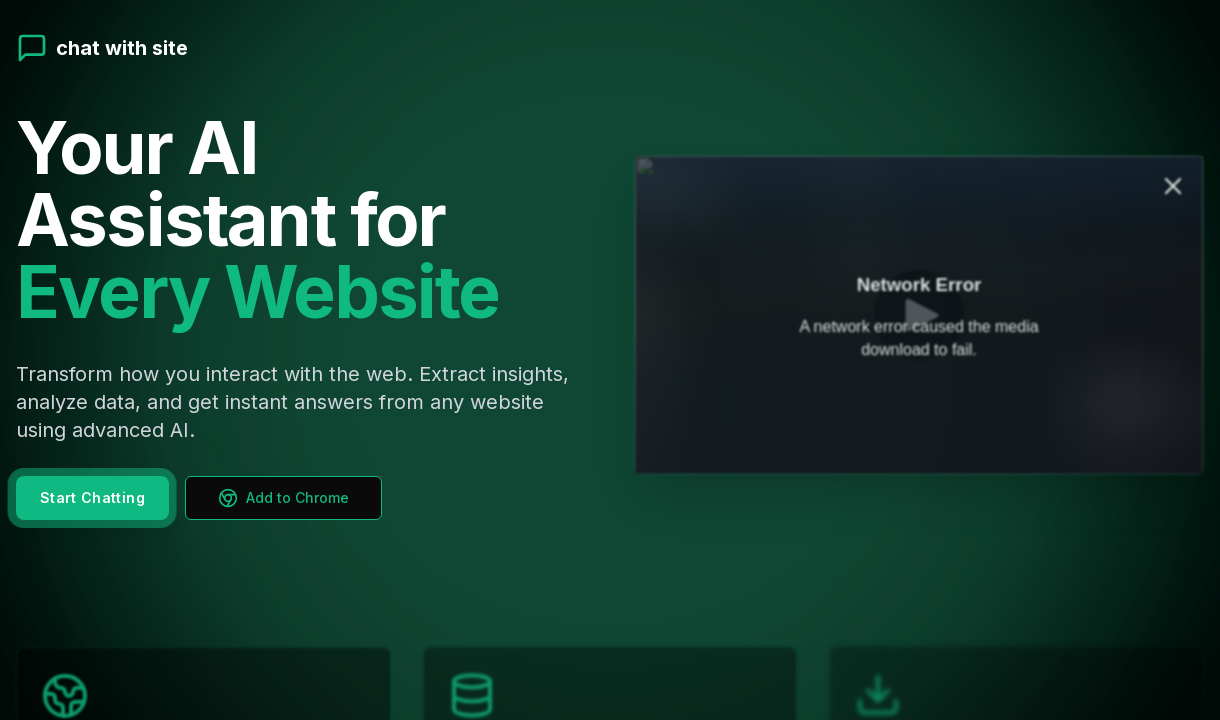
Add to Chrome (283, 493)
